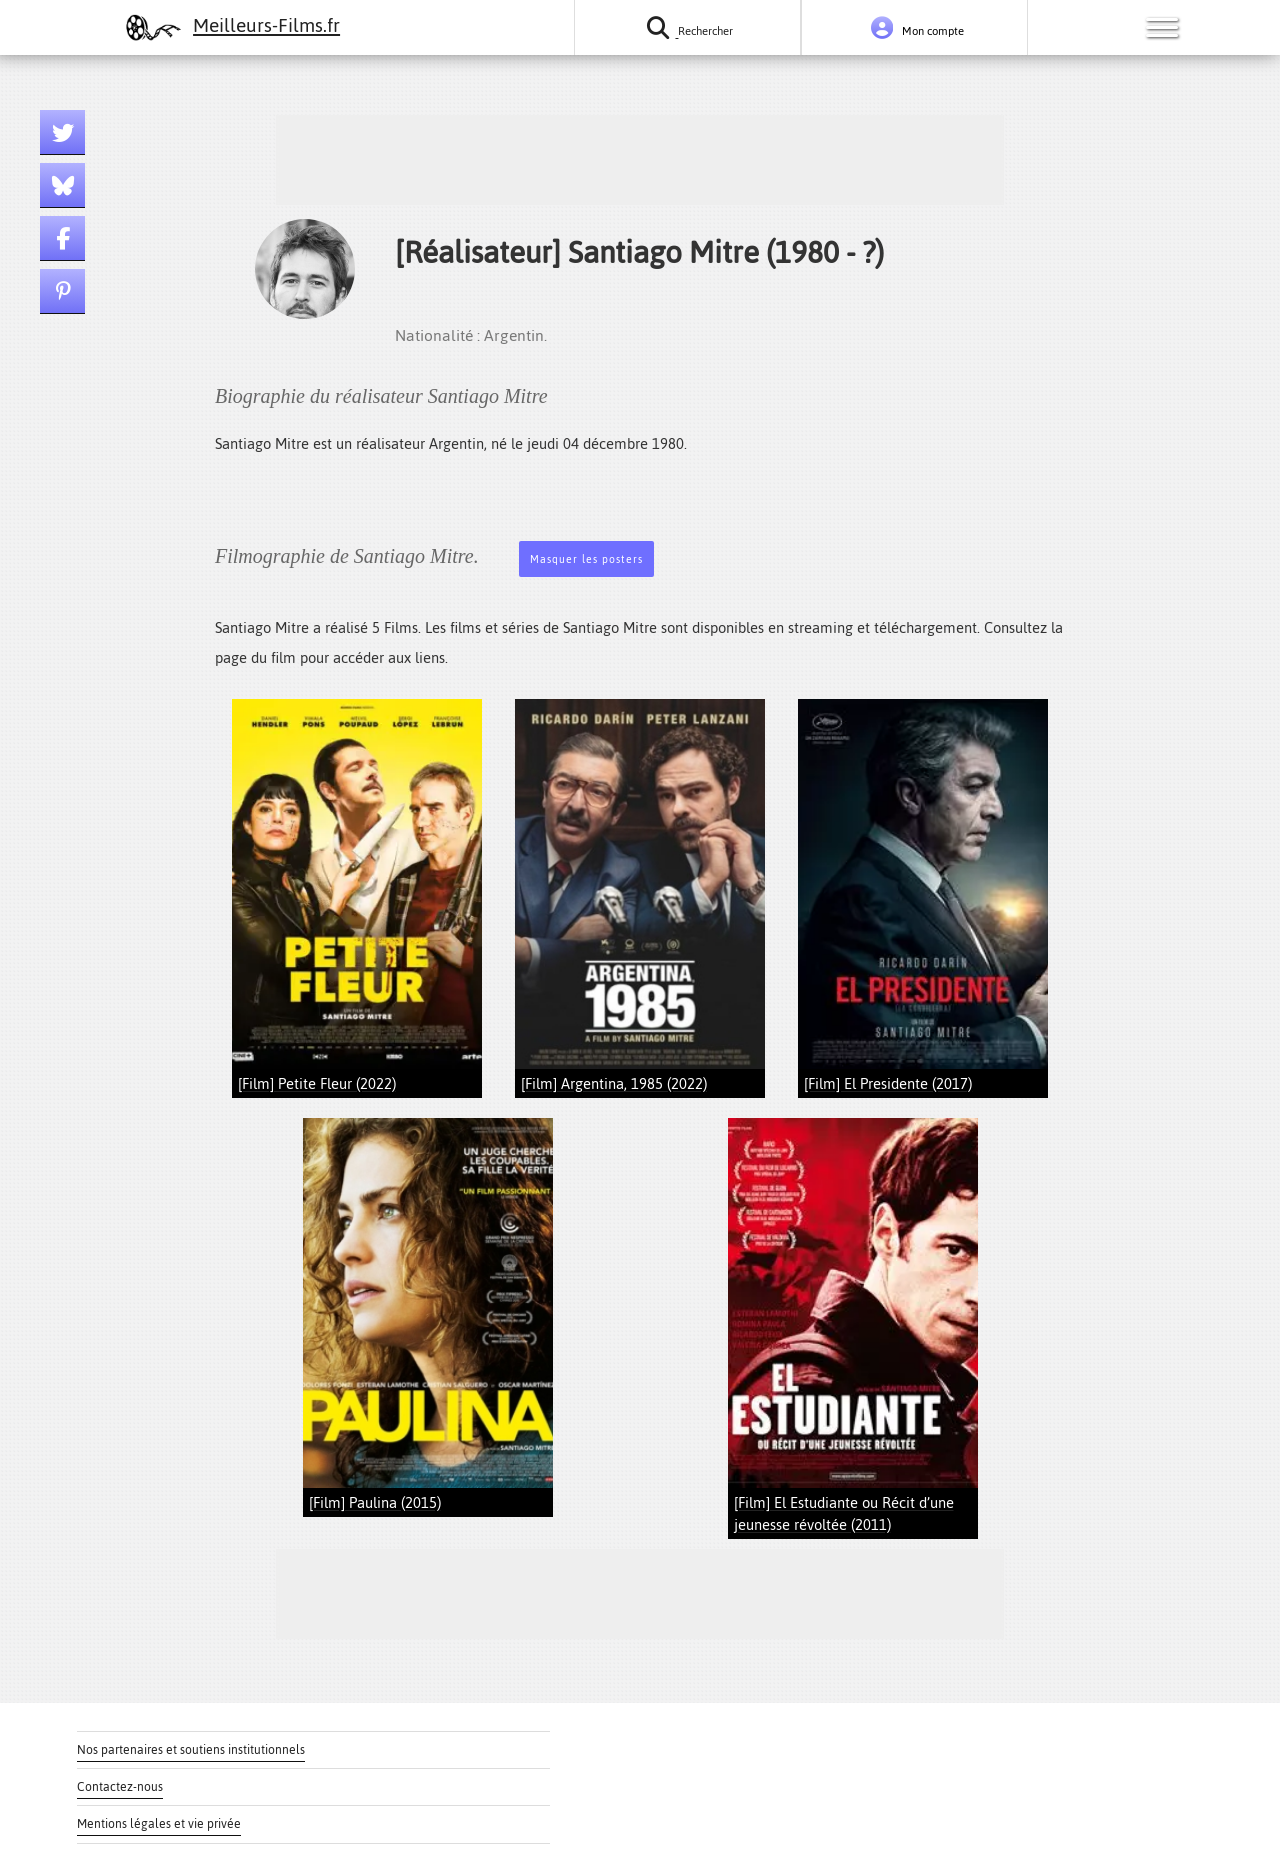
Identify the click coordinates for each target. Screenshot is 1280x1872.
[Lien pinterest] (62, 291)
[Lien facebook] (62, 238)
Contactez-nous (120, 1787)
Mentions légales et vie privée (159, 1824)
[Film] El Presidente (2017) (888, 1083)
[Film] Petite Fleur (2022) (317, 1083)
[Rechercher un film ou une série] (687, 27)
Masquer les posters (586, 559)
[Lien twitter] (62, 132)
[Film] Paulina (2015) (375, 1502)
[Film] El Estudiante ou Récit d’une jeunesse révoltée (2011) (844, 1513)
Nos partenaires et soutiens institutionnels (191, 1750)
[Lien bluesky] (62, 185)
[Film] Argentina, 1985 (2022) (614, 1083)
